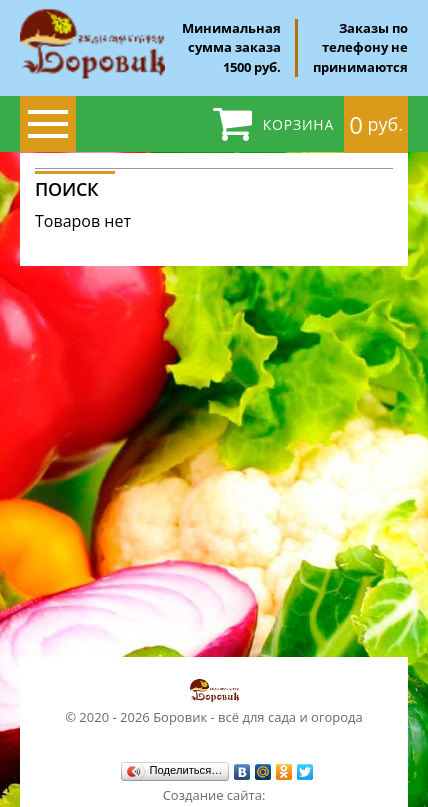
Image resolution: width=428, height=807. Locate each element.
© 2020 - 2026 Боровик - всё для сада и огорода (214, 701)
